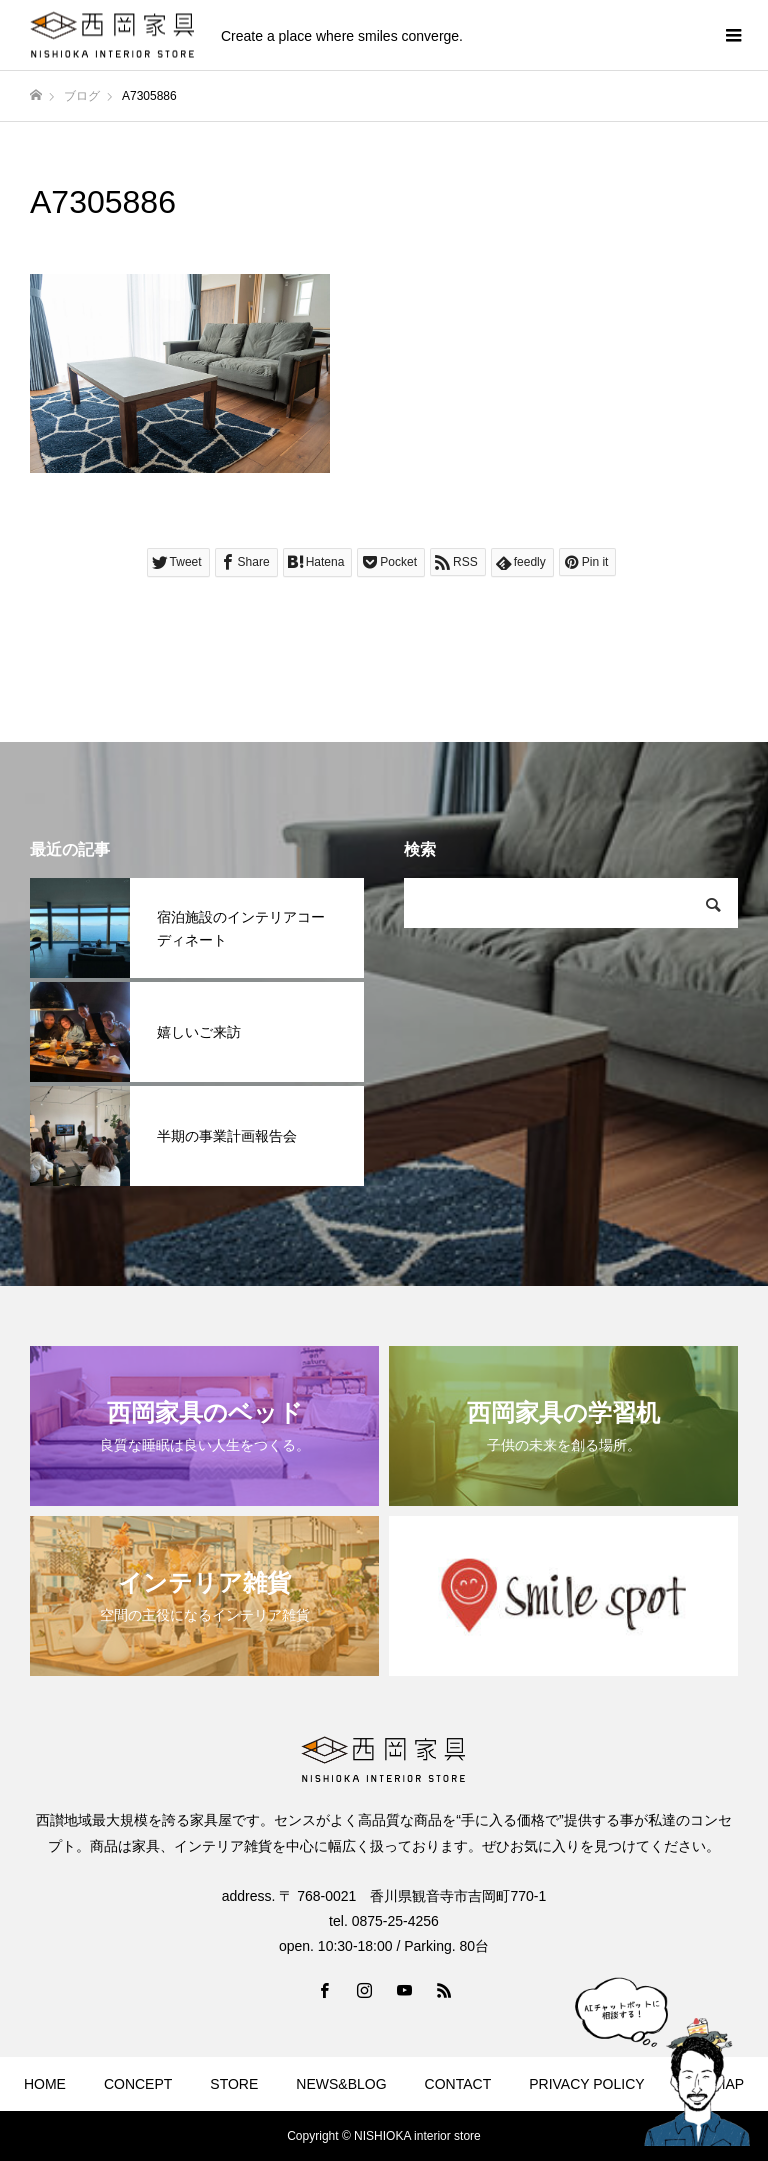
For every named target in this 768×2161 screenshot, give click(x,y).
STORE (234, 2084)
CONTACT (458, 2084)
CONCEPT (138, 2084)
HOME (45, 2084)
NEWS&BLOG (341, 2084)
